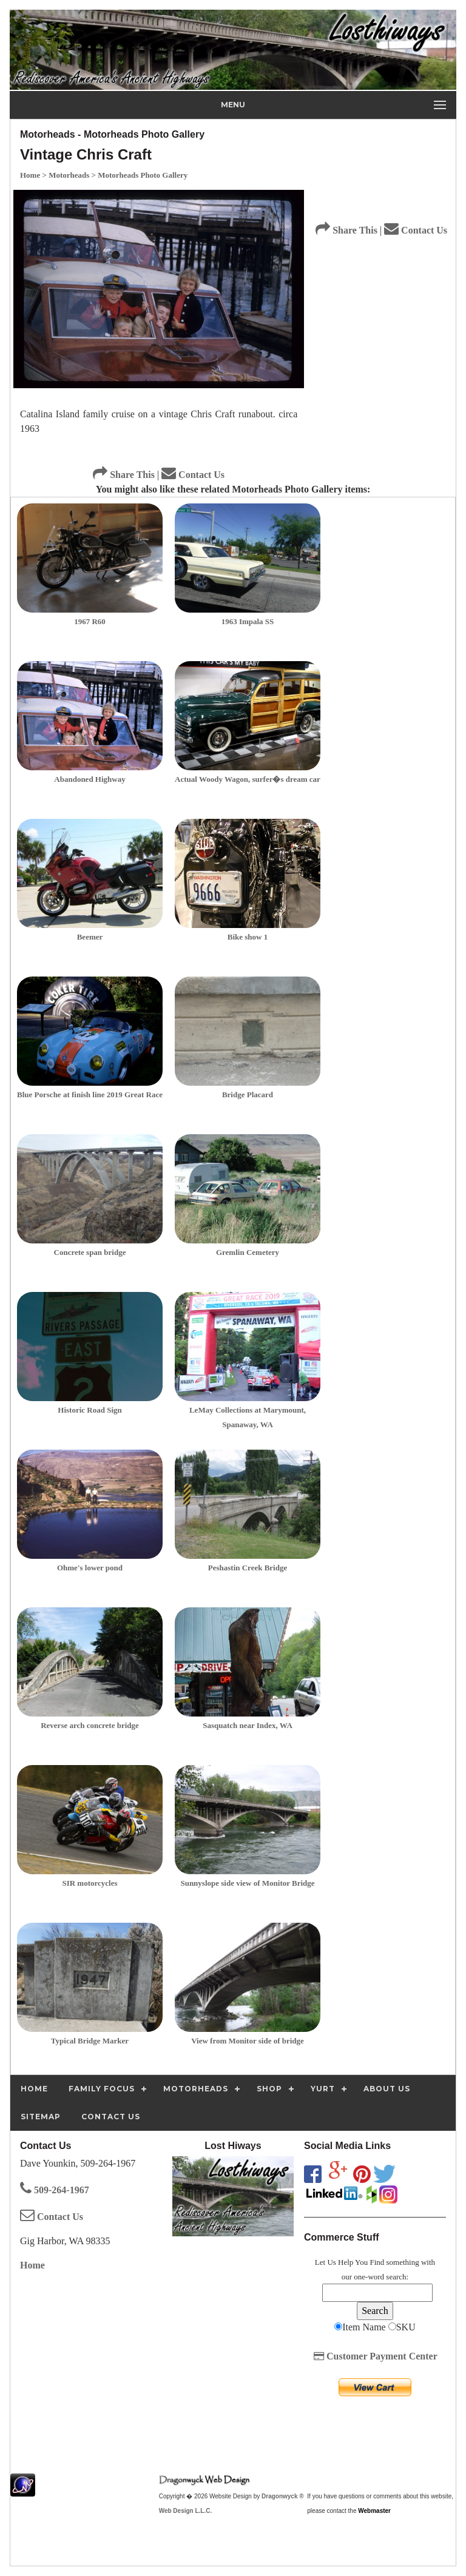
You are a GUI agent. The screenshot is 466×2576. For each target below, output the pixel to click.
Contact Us (193, 474)
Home (32, 2265)
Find (377, 2262)
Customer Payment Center (375, 2356)
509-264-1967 (54, 2190)
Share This (124, 474)
